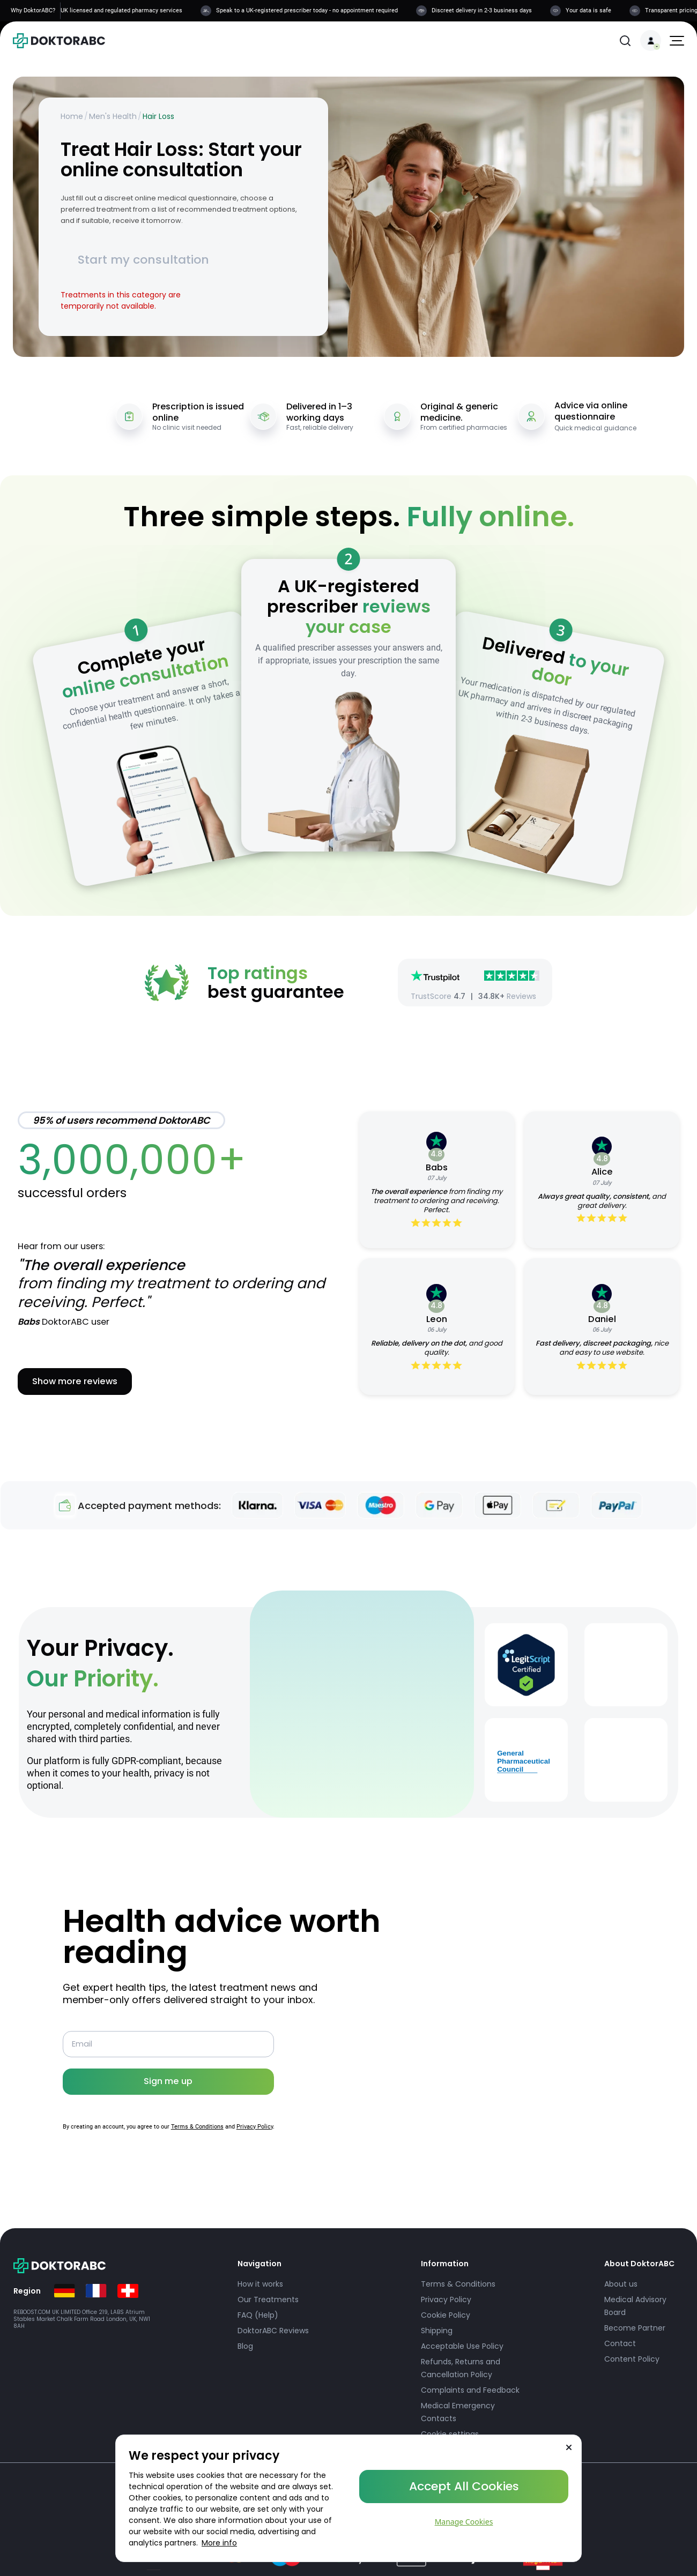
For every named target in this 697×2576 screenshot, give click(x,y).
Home (72, 116)
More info (219, 2542)
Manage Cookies (464, 2522)
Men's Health (113, 116)
